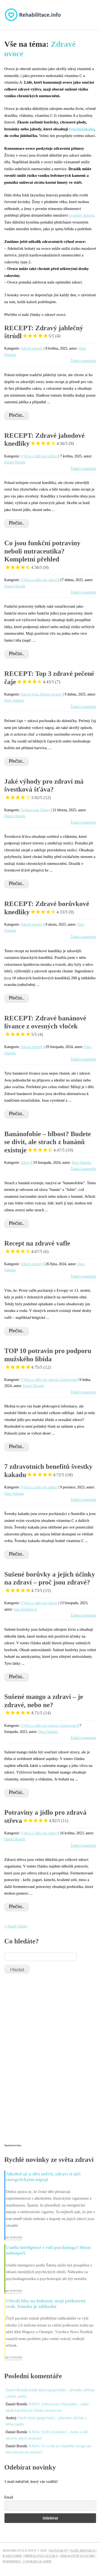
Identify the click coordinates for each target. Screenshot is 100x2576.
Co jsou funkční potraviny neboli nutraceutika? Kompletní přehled (42, 555)
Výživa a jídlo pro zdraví (39, 456)
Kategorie (12, 2556)
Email (8, 2497)
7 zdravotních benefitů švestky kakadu (48, 1471)
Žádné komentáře (83, 361)
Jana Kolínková (25, 1609)
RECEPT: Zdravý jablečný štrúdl (43, 332)
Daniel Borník (14, 462)
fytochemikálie (81, 129)
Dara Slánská (14, 700)
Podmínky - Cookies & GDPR (27, 2561)
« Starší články (16, 1926)
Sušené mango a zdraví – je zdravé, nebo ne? (43, 1705)
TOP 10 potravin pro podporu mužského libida (47, 1359)
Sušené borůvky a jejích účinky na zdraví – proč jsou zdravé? (49, 1582)
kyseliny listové (81, 215)
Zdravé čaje (29, 694)
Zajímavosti (29, 810)
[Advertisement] (44, 2061)
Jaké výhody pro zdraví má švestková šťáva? (43, 789)
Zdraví (45, 810)
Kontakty (59, 2550)
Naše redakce (82, 2550)
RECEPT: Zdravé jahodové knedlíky (44, 440)
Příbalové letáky (41, 2556)
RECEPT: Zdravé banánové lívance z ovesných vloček (45, 1026)
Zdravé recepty (32, 348)
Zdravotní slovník (77, 2556)
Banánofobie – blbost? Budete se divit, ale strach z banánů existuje (47, 1142)
